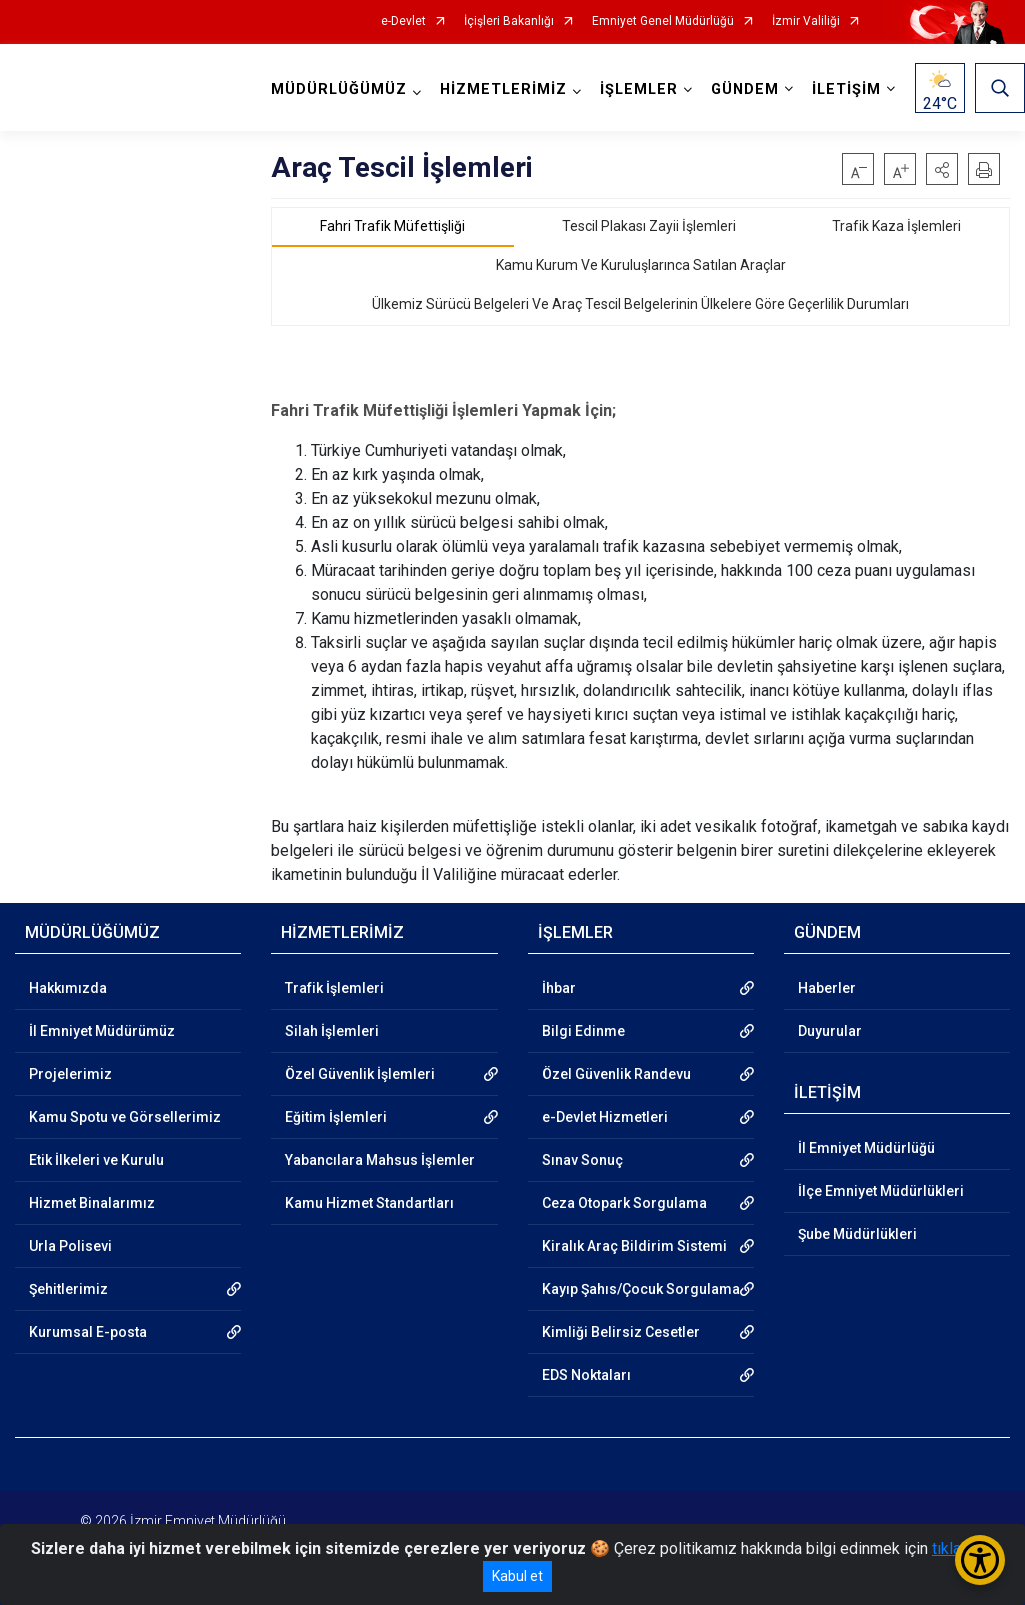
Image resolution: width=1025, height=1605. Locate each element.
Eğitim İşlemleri (336, 1117)
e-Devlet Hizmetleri (605, 1117)
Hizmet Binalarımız (92, 1203)
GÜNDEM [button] (745, 89)
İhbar (559, 988)
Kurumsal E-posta (88, 1332)
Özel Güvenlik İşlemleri (360, 1074)
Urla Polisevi (70, 1246)
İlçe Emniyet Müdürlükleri (881, 1191)
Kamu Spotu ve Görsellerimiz (125, 1117)
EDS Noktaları (586, 1375)
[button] (942, 169)
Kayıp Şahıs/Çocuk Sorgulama (641, 1289)
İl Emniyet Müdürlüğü (866, 1148)
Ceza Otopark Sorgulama (624, 1203)
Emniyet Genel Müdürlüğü (663, 21)
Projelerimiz (70, 1074)
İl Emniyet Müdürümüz (102, 1031)
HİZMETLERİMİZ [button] (503, 89)
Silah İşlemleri (332, 1031)
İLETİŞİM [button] (846, 89)
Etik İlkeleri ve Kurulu (96, 1160)
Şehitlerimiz (68, 1289)
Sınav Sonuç (582, 1160)
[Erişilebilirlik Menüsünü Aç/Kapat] (980, 1560)
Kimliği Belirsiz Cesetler (621, 1332)
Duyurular (830, 1031)
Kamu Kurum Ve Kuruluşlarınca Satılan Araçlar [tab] (641, 265)
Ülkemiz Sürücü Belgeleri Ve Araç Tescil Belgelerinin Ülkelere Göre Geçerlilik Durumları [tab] (640, 304)
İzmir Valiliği (806, 21)
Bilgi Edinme (583, 1031)
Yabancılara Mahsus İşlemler (380, 1160)
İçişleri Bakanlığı (509, 21)
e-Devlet (403, 21)
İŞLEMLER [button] (639, 89)
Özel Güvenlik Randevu (616, 1074)
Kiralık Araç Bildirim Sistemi (634, 1246)
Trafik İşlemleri (334, 988)
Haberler (827, 988)
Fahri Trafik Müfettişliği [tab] (392, 226)
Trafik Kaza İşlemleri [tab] (896, 226)
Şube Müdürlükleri (857, 1234)
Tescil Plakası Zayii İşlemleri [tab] (649, 226)
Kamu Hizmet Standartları (369, 1203)
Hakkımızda (68, 988)
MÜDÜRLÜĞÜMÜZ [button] (339, 89)
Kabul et (517, 1576)
